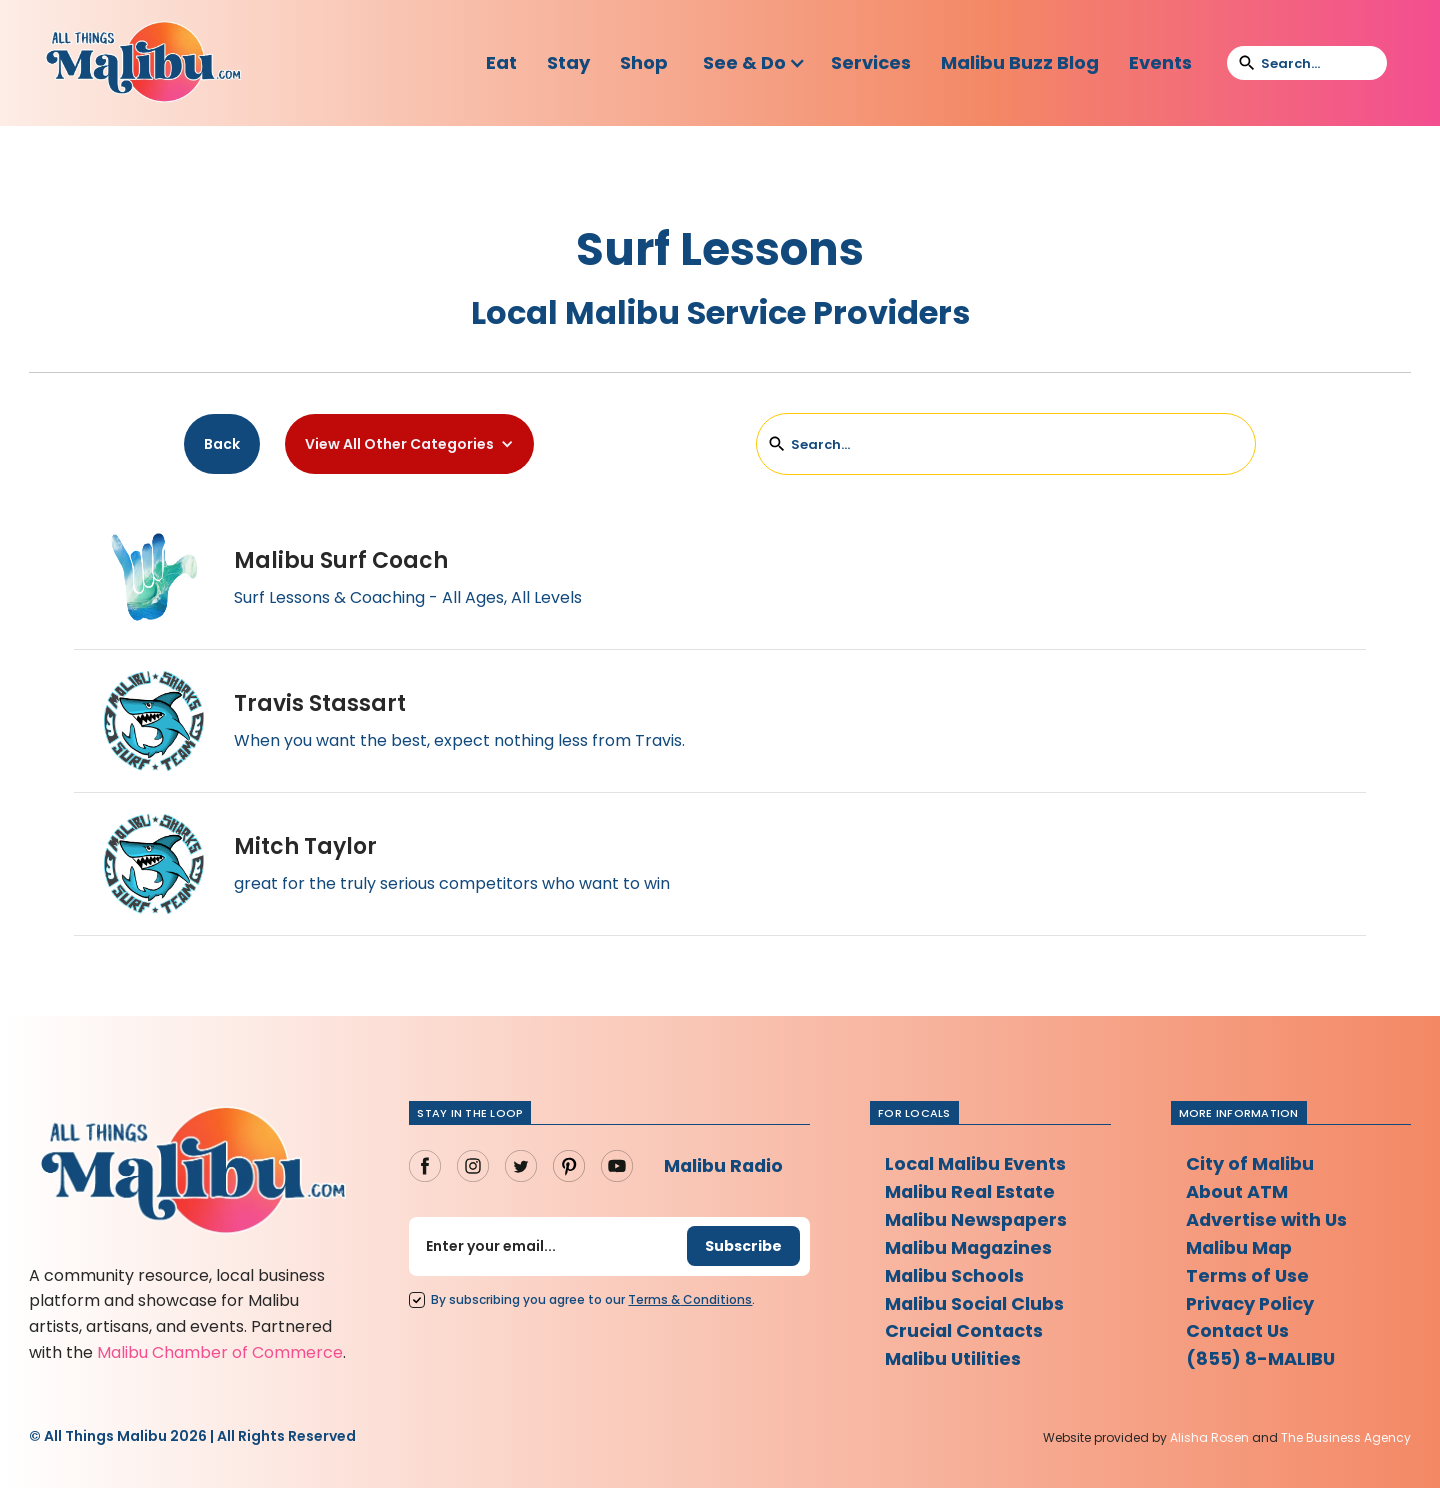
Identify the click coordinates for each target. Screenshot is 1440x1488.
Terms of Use (1248, 1275)
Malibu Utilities (954, 1359)
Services (871, 62)
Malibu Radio (725, 1165)
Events (1160, 62)
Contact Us (1238, 1331)
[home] (143, 63)
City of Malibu (1251, 1163)
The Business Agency (1346, 1437)
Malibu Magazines (971, 1247)
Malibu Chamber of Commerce (220, 1352)
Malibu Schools (955, 1275)
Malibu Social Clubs (976, 1303)
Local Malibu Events (977, 1163)
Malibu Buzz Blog (1020, 62)
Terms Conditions (690, 1299)
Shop (644, 62)
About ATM (1237, 1191)
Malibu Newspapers (979, 1219)
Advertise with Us (1268, 1219)
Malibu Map (1241, 1247)
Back (222, 444)
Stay (568, 62)
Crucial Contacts (965, 1331)
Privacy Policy (1251, 1303)
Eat (501, 62)
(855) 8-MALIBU (1261, 1359)
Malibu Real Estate (972, 1191)
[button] (754, 63)
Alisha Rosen (1209, 1437)
